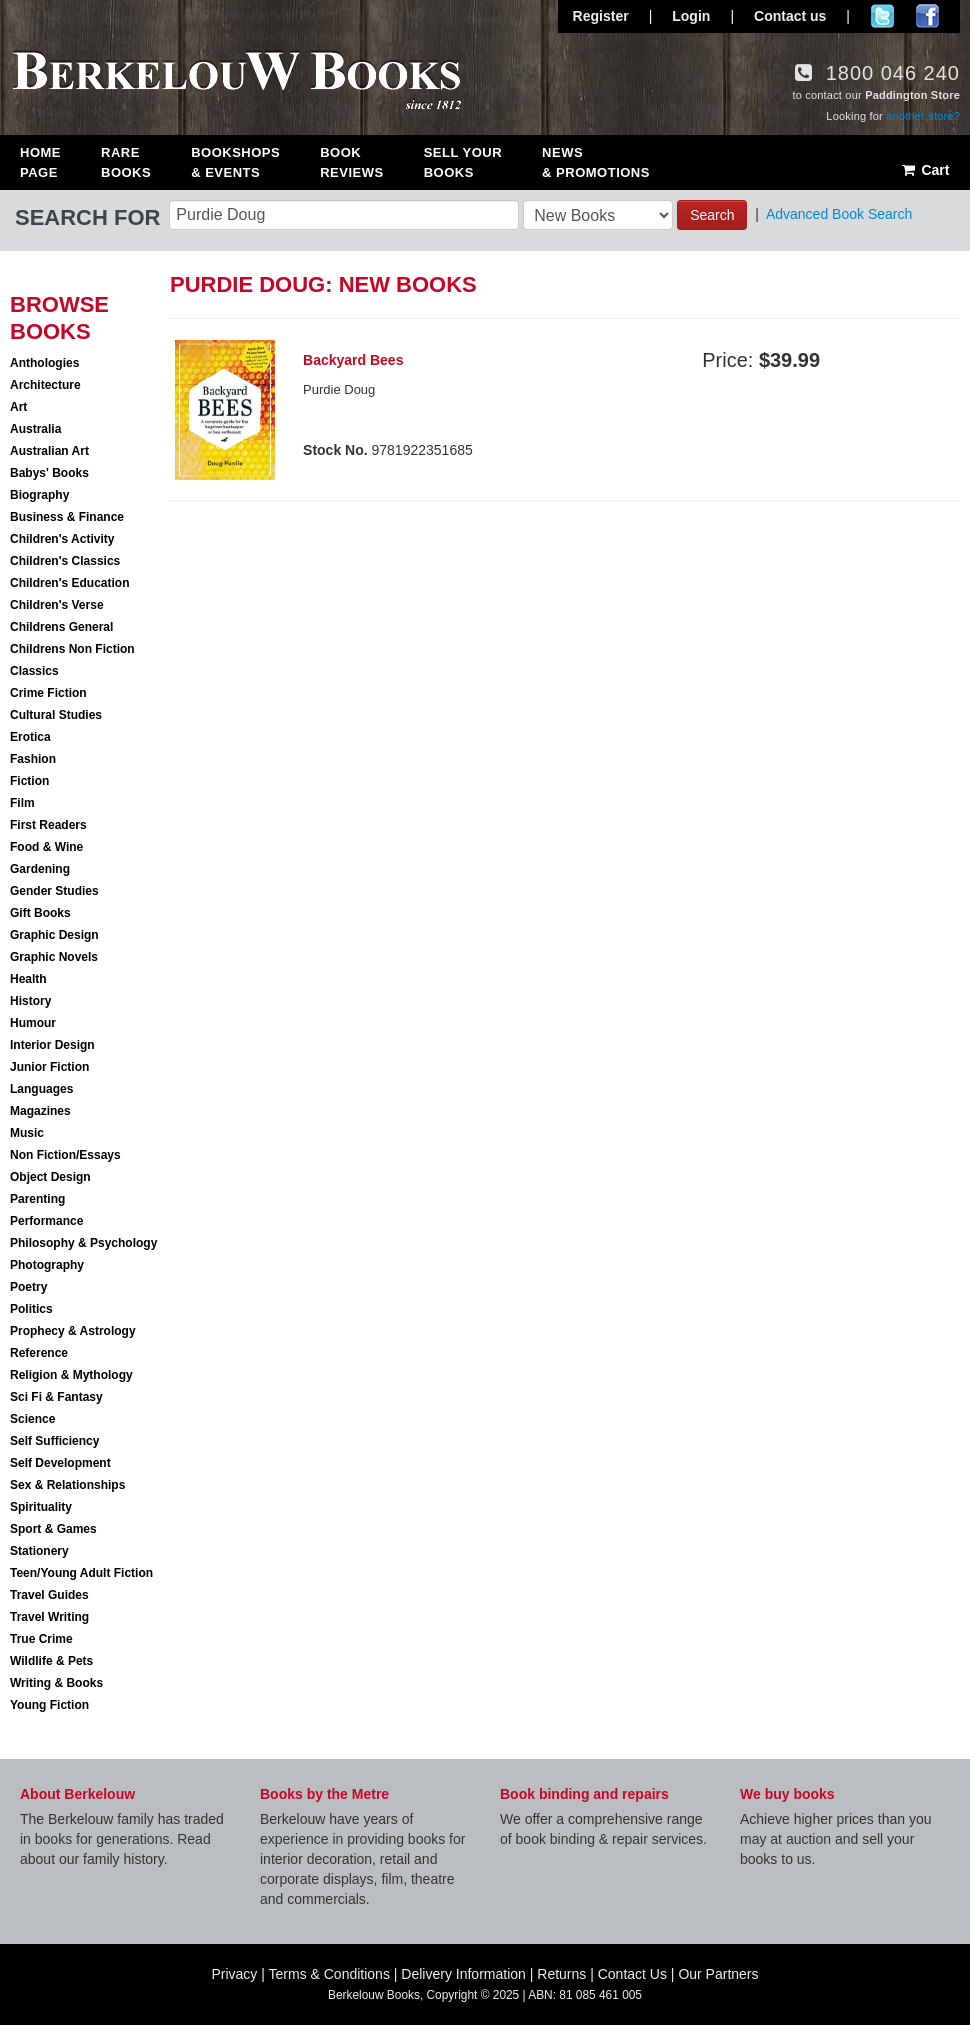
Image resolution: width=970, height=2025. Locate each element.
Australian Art (49, 451)
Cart (924, 170)
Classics (34, 671)
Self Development (60, 1463)
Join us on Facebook (927, 16)
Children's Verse (57, 605)
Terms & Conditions (329, 1974)
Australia (35, 429)
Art (18, 407)
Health (28, 979)
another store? (923, 116)
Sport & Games (53, 1529)
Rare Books (126, 162)
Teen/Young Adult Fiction (81, 1573)
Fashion (33, 759)
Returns (561, 1974)
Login (691, 16)
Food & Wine (46, 847)
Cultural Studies (56, 715)
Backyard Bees (353, 360)
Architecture (45, 385)
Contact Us (632, 1974)
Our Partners (718, 1974)
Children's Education (70, 583)
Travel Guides (49, 1595)
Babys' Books (49, 473)
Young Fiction (49, 1705)
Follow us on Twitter (882, 16)
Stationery (39, 1551)
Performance (46, 1221)
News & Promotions (596, 162)
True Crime (41, 1639)
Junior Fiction (49, 1067)
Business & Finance (67, 517)
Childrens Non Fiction (72, 649)
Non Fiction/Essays (65, 1155)
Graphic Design (54, 935)
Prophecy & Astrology (73, 1331)
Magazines (40, 1111)
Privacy (234, 1974)
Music (27, 1133)
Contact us (790, 16)
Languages (41, 1089)
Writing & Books (56, 1683)
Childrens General (61, 627)
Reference (39, 1353)
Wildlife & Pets (51, 1661)
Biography (39, 495)
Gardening (40, 869)
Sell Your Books (463, 162)
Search (712, 215)
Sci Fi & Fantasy (56, 1397)
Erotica (30, 737)
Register (601, 16)
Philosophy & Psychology (83, 1243)
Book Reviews (351, 162)
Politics (31, 1309)
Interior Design (52, 1045)
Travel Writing (49, 1617)
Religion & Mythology (71, 1375)
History (30, 1001)
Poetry (28, 1287)
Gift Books (40, 913)
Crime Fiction (48, 693)
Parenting (37, 1199)
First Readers (48, 825)
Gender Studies (54, 891)
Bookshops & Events (235, 162)
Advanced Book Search (839, 214)
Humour (33, 1023)
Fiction (29, 781)
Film (22, 803)
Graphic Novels (54, 957)
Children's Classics (65, 561)
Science (32, 1419)
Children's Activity (62, 539)
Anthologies (44, 363)
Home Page (40, 162)
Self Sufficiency (54, 1441)
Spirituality (41, 1507)
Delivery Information (463, 1974)
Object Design (50, 1177)
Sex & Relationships (67, 1485)
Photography (47, 1265)
